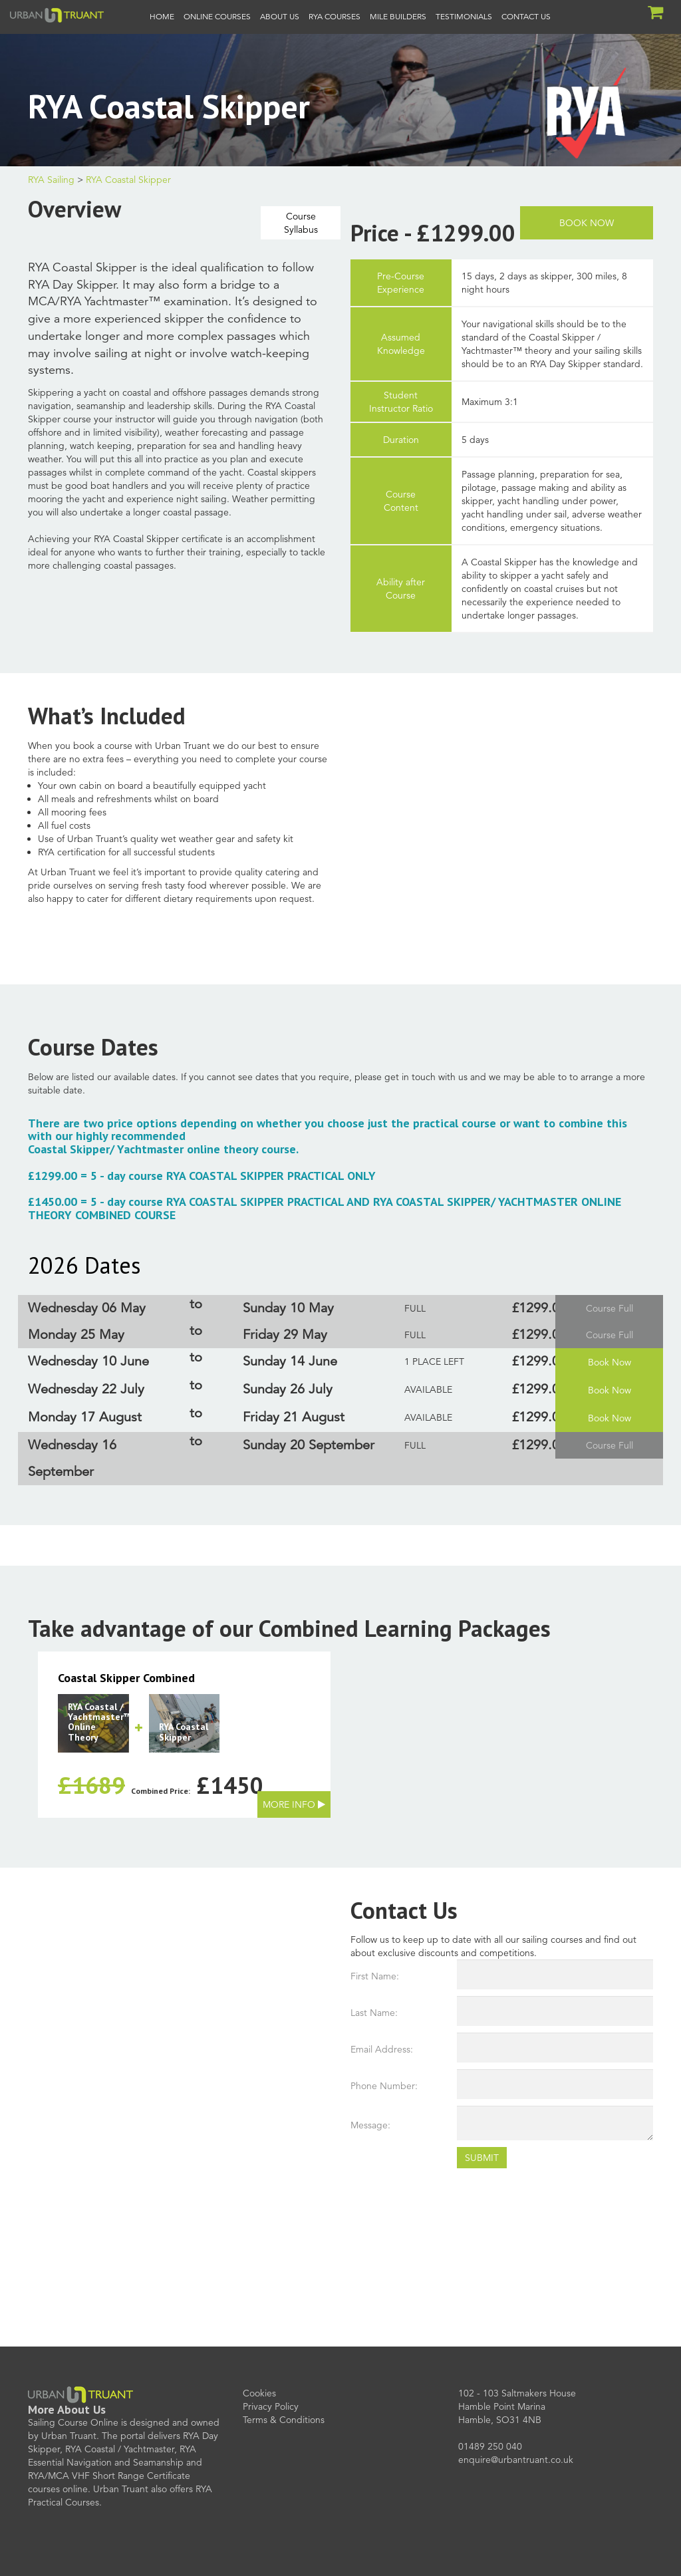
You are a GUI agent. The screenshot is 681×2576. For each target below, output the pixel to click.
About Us (279, 16)
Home (162, 16)
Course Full (609, 1308)
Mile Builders (398, 16)
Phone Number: (384, 2086)
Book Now (586, 223)
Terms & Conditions (284, 2420)
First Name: (374, 1976)
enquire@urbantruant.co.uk (515, 2460)
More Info (289, 1804)
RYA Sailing (51, 180)
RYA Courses (334, 16)
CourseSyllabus (301, 222)
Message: (370, 2125)
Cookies (259, 2393)
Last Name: (374, 2013)
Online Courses (217, 16)
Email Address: (381, 2049)
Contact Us (526, 16)
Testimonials (464, 16)
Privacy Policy (271, 2406)
